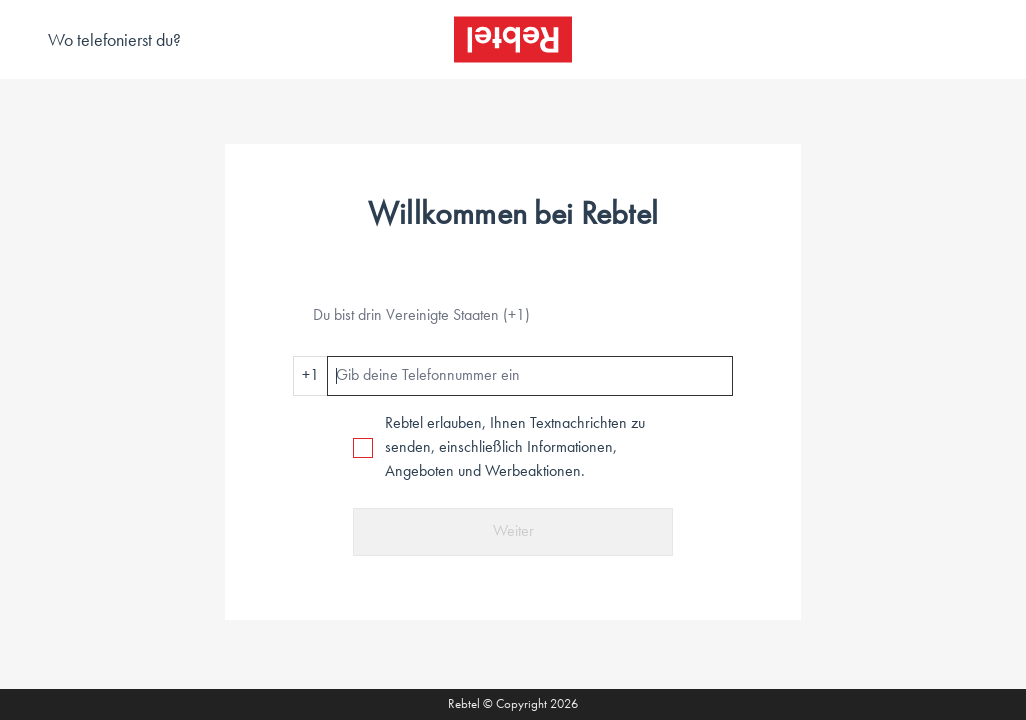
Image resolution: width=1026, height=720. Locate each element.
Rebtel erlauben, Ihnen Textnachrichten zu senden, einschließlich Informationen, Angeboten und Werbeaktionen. (515, 448)
